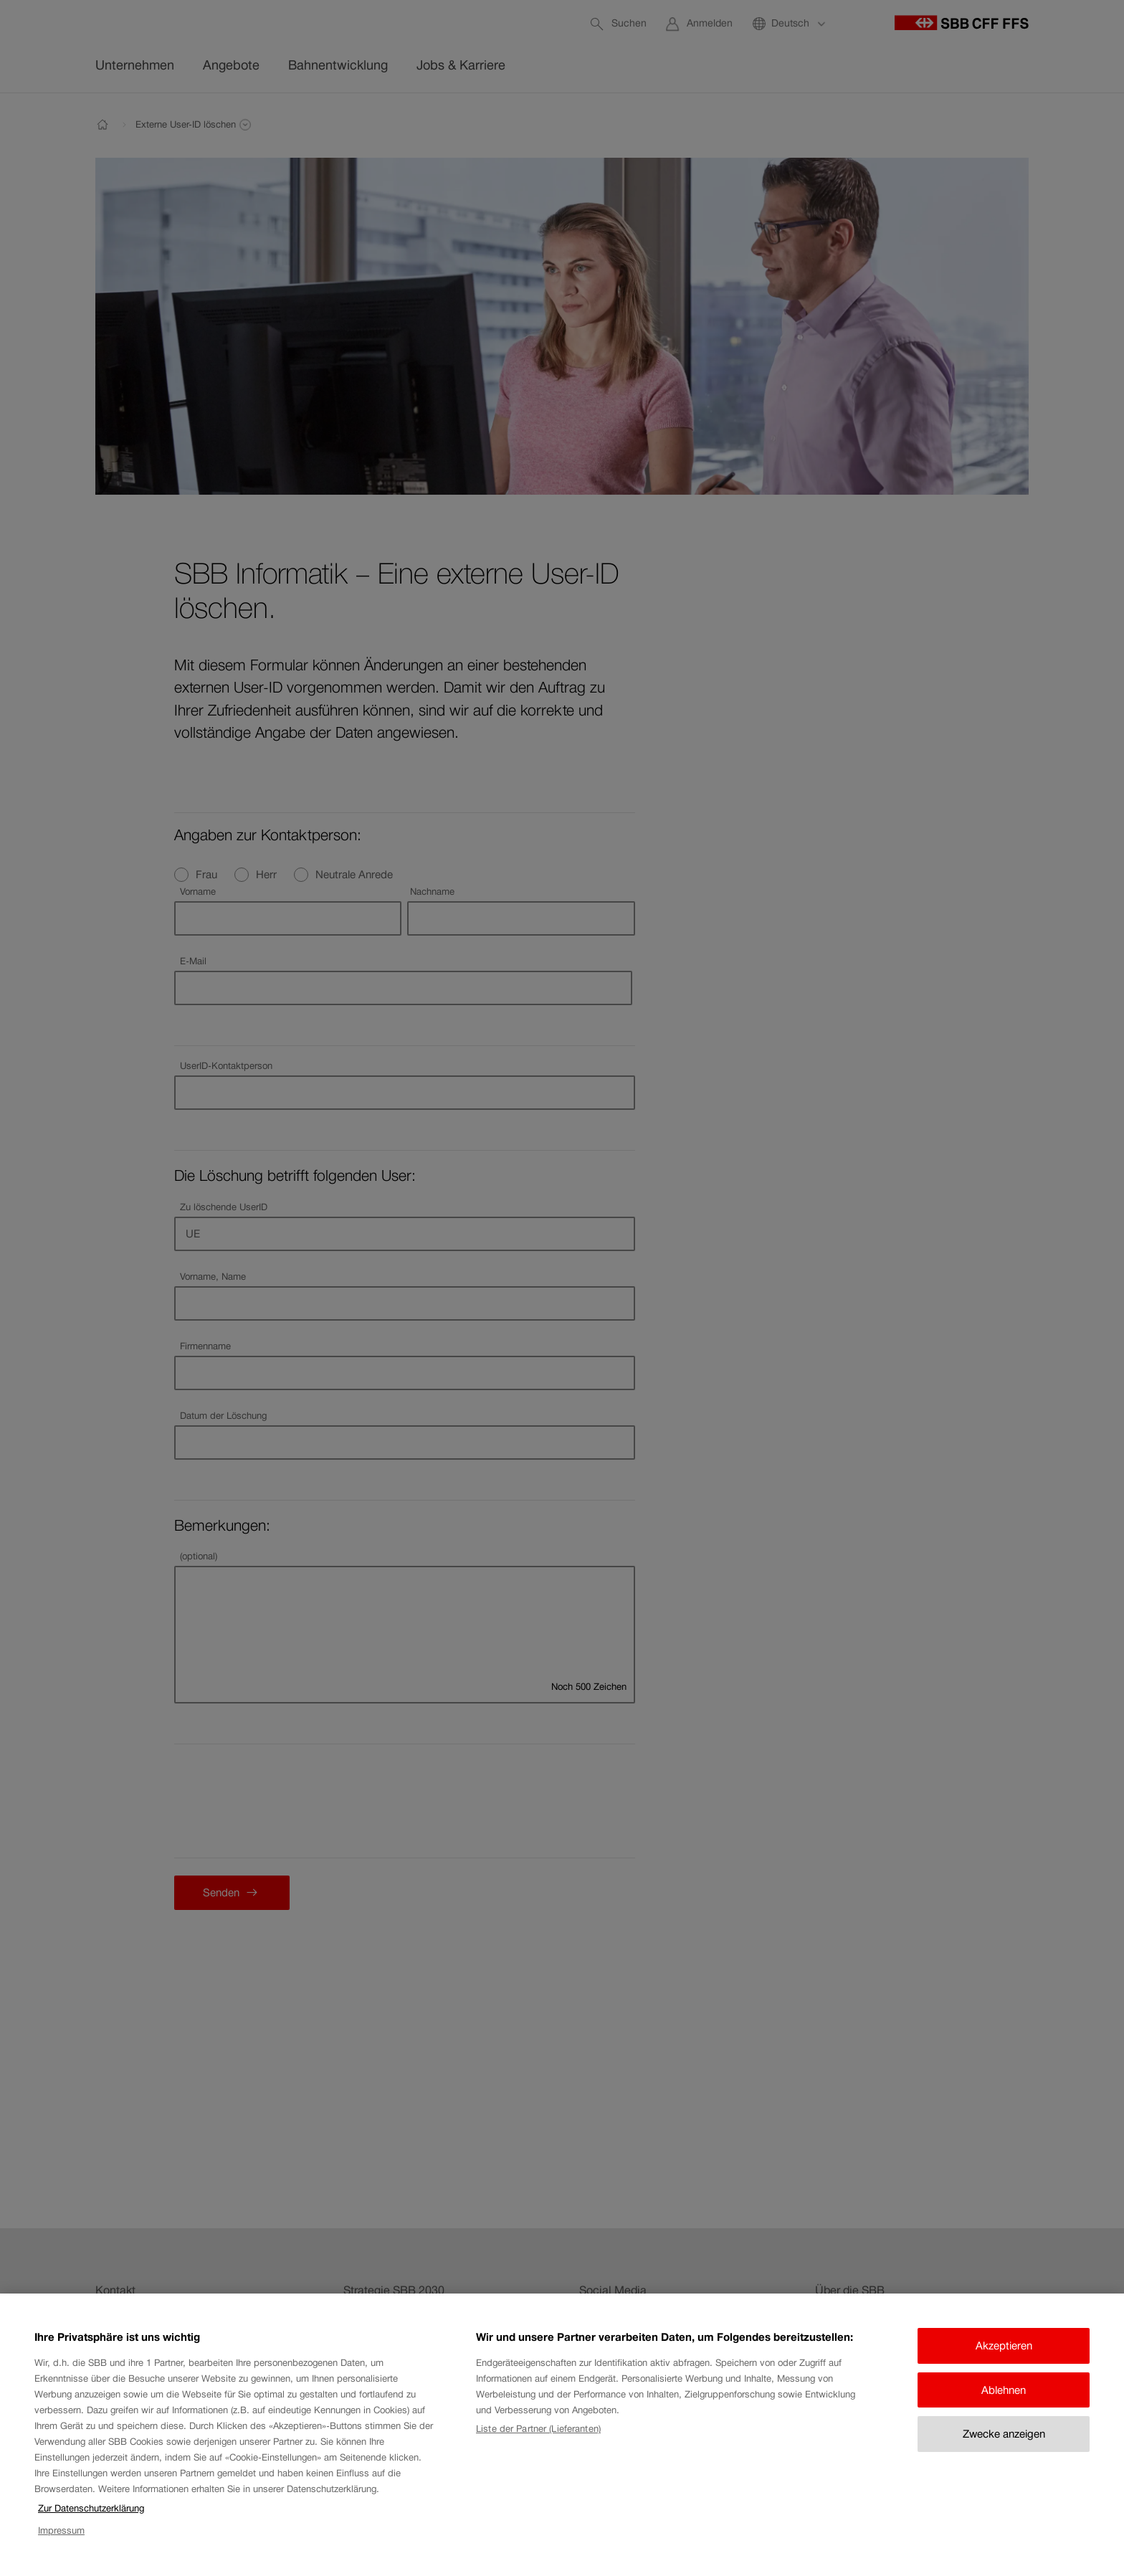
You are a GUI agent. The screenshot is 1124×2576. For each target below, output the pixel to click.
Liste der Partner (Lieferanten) (538, 2428)
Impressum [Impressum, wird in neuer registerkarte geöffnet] (61, 2530)
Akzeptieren (1004, 2345)
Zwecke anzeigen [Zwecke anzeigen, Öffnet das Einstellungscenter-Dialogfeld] (1004, 2434)
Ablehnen (1003, 2390)
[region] (562, 2435)
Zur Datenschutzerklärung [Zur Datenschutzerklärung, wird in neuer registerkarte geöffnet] (91, 2508)
